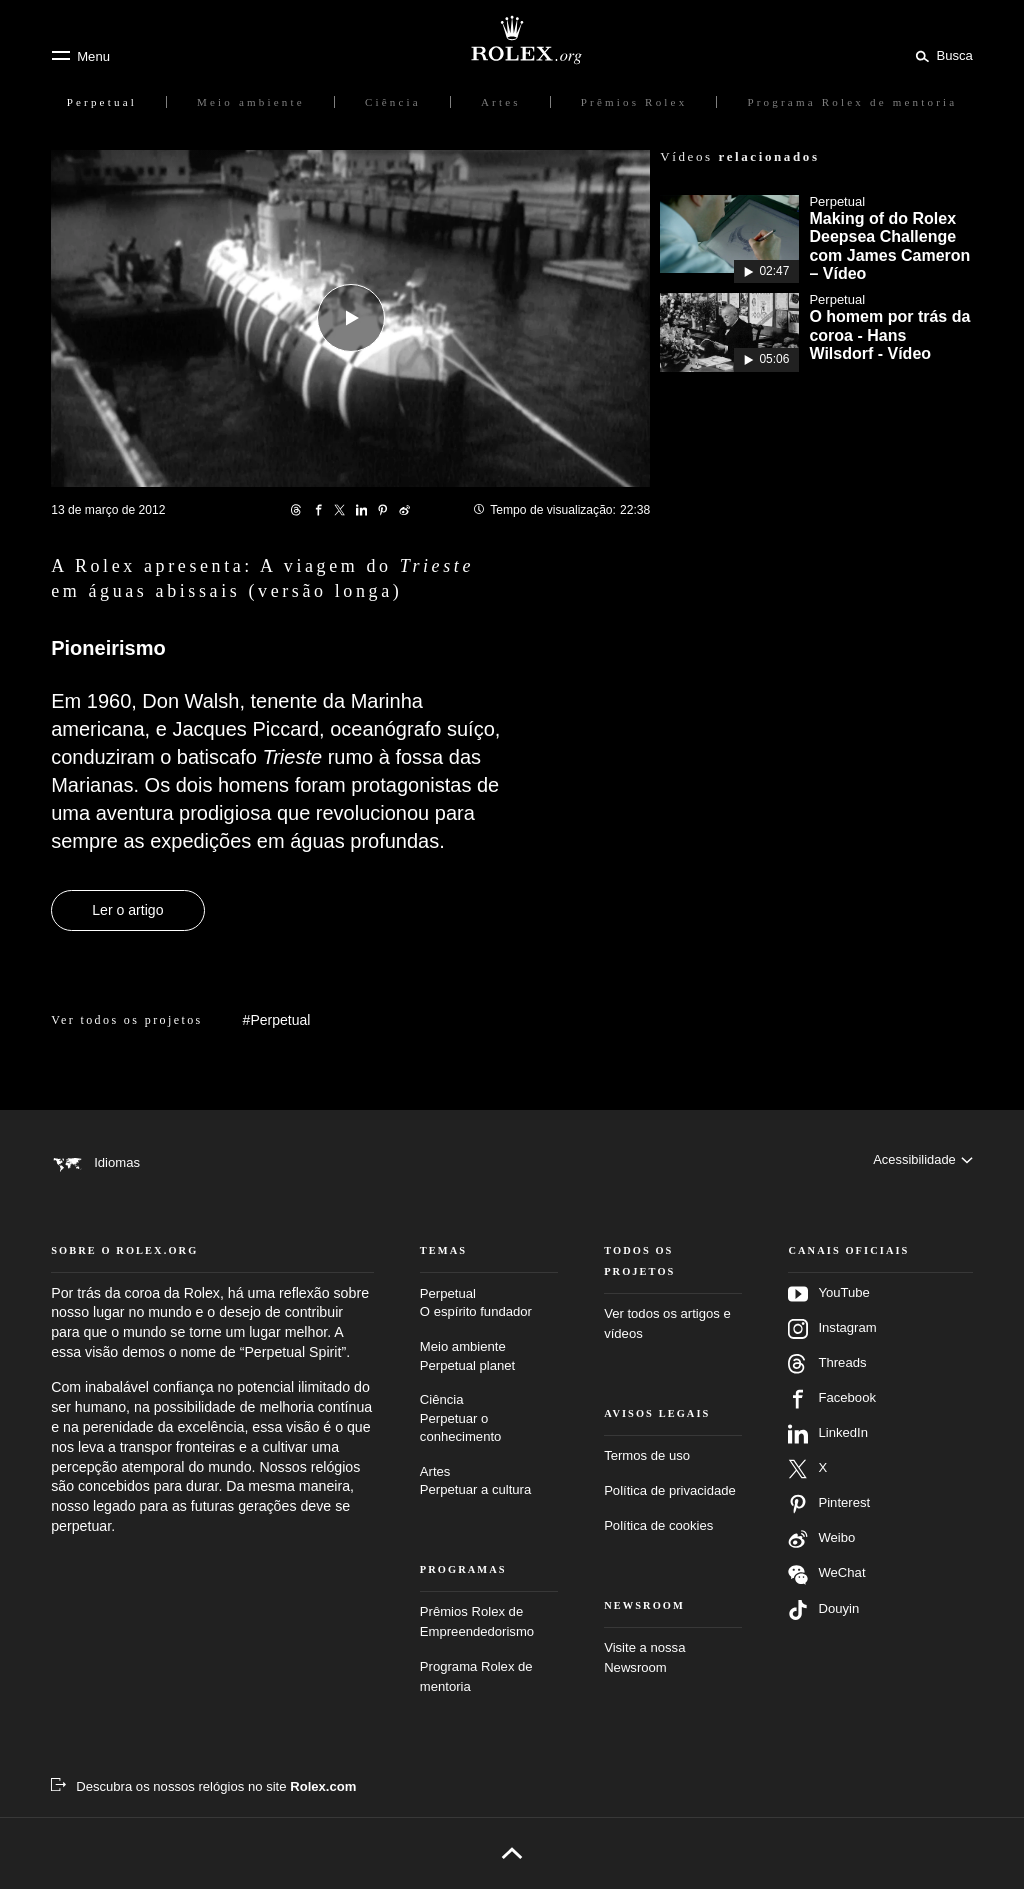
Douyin (823, 1618)
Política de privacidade (670, 1499)
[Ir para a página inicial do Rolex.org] (512, 40)
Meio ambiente (489, 1365)
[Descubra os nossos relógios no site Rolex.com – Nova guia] (203, 1795)
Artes (489, 1490)
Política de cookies (658, 1533)
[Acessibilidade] (922, 1162)
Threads (827, 1372)
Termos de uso (647, 1464)
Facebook (832, 1407)
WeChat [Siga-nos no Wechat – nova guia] (826, 1582)
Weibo (821, 1547)
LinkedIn (828, 1442)
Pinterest (829, 1512)
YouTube (828, 1302)
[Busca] (940, 55)
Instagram (832, 1337)
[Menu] (80, 56)
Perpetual (489, 1312)
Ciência (489, 1427)
